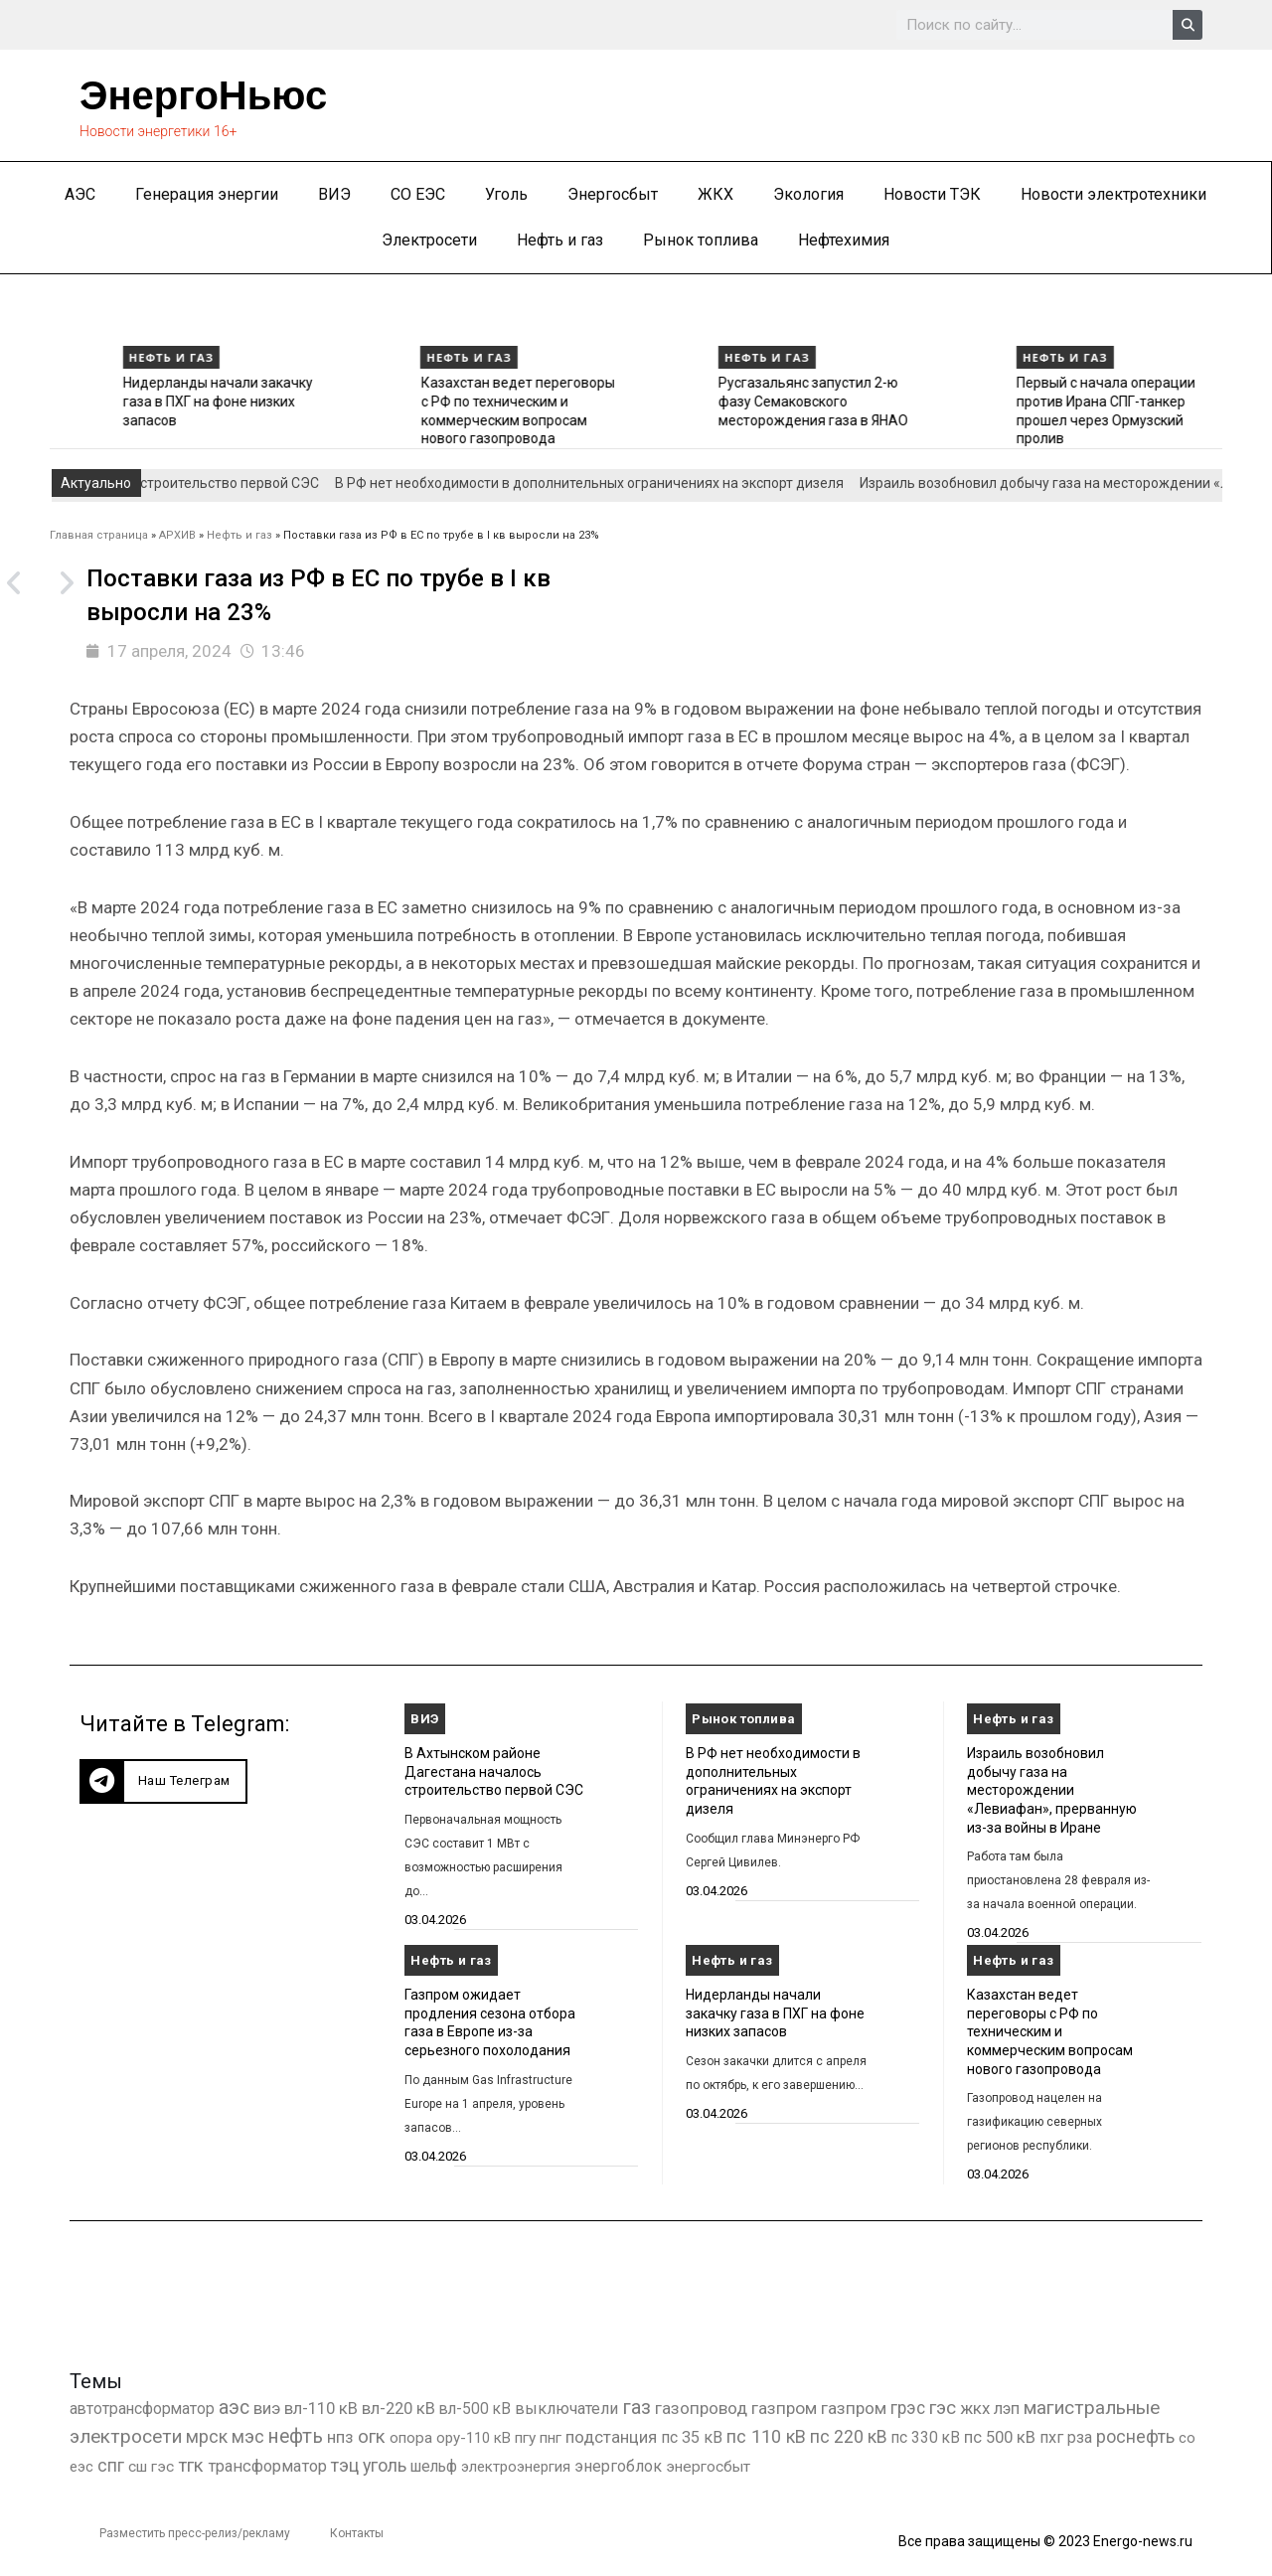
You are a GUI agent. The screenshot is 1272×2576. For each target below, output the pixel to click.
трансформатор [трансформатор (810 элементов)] (267, 2466)
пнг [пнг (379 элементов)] (550, 2438)
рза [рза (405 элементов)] (1079, 2438)
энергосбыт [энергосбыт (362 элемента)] (708, 2467)
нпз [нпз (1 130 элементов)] (340, 2437)
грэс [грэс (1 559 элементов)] (907, 2408)
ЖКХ (715, 194)
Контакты (357, 2533)
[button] (163, 1781)
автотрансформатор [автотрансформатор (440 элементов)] (142, 2408)
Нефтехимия (843, 240)
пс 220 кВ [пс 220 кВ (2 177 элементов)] (848, 2436)
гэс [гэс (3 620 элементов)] (942, 2408)
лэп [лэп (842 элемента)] (1007, 2408)
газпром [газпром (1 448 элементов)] (784, 2408)
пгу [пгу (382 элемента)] (525, 2438)
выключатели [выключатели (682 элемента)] (566, 2408)
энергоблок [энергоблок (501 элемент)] (618, 2466)
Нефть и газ (560, 240)
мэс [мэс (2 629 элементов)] (248, 2436)
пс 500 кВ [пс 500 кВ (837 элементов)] (999, 2437)
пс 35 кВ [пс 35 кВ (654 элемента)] (691, 2437)
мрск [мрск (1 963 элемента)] (207, 2437)
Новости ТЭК (932, 194)
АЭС (80, 194)
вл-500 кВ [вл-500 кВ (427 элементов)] (475, 2408)
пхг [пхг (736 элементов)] (1051, 2437)
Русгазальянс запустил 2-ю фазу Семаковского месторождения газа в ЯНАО (1023, 401)
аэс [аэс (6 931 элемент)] (234, 2407)
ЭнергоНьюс (203, 95)
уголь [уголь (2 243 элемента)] (384, 2465)
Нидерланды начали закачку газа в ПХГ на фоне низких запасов (428, 401)
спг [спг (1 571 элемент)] (110, 2466)
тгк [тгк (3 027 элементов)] (191, 2465)
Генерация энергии (206, 194)
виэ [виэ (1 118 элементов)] (266, 2408)
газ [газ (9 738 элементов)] (636, 2407)
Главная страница (99, 535)
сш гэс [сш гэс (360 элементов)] (151, 2467)
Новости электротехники (1113, 194)
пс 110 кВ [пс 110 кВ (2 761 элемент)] (766, 2436)
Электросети (429, 240)
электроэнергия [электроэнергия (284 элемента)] (515, 2467)
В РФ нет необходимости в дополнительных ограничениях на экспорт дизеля (607, 483)
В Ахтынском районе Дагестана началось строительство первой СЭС (493, 1771)
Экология (808, 194)
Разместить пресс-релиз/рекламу (194, 2533)
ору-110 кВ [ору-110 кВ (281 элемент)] (473, 2438)
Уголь (506, 194)
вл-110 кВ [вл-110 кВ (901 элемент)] (321, 2408)
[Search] (1187, 25)
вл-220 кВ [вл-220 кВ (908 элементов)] (398, 2408)
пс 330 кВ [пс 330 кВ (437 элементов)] (925, 2437)
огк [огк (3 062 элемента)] (372, 2436)
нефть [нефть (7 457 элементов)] (295, 2436)
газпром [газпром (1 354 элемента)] (853, 2408)
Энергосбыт (612, 194)
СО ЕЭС (418, 194)
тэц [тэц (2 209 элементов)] (345, 2465)
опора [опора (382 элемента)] (411, 2438)
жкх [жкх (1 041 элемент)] (975, 2408)
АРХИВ (177, 535)
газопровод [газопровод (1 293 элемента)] (701, 2408)
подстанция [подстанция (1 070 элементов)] (611, 2437)
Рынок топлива (700, 240)
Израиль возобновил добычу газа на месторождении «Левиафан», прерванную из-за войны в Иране (1052, 1790)
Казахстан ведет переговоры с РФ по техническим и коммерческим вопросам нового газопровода (1050, 2032)
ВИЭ (334, 194)
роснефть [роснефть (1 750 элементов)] (1135, 2437)
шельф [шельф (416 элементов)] (433, 2467)
